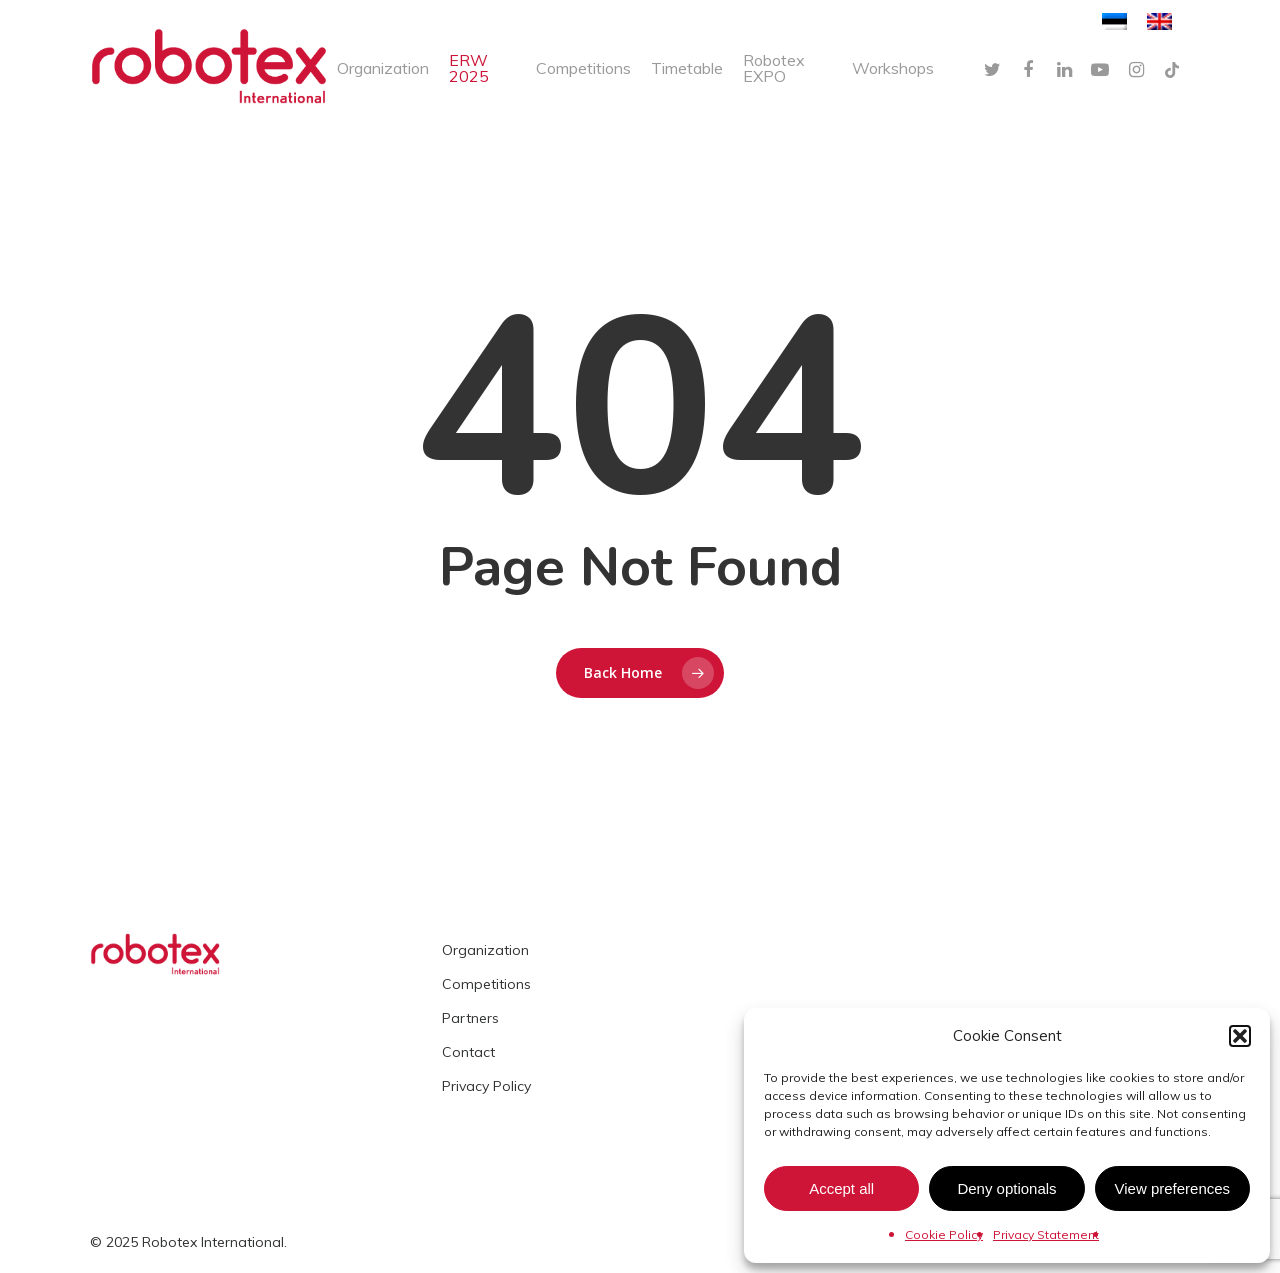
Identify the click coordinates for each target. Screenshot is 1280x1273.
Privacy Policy (486, 1086)
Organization (383, 68)
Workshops (893, 68)
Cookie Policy (944, 1234)
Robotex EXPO (774, 68)
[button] (1240, 1036)
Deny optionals (1006, 1188)
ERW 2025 (469, 68)
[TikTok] (1172, 68)
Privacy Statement (1046, 1234)
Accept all (841, 1188)
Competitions (583, 68)
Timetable (687, 68)
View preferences (1173, 1188)
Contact (468, 1052)
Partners (470, 1018)
